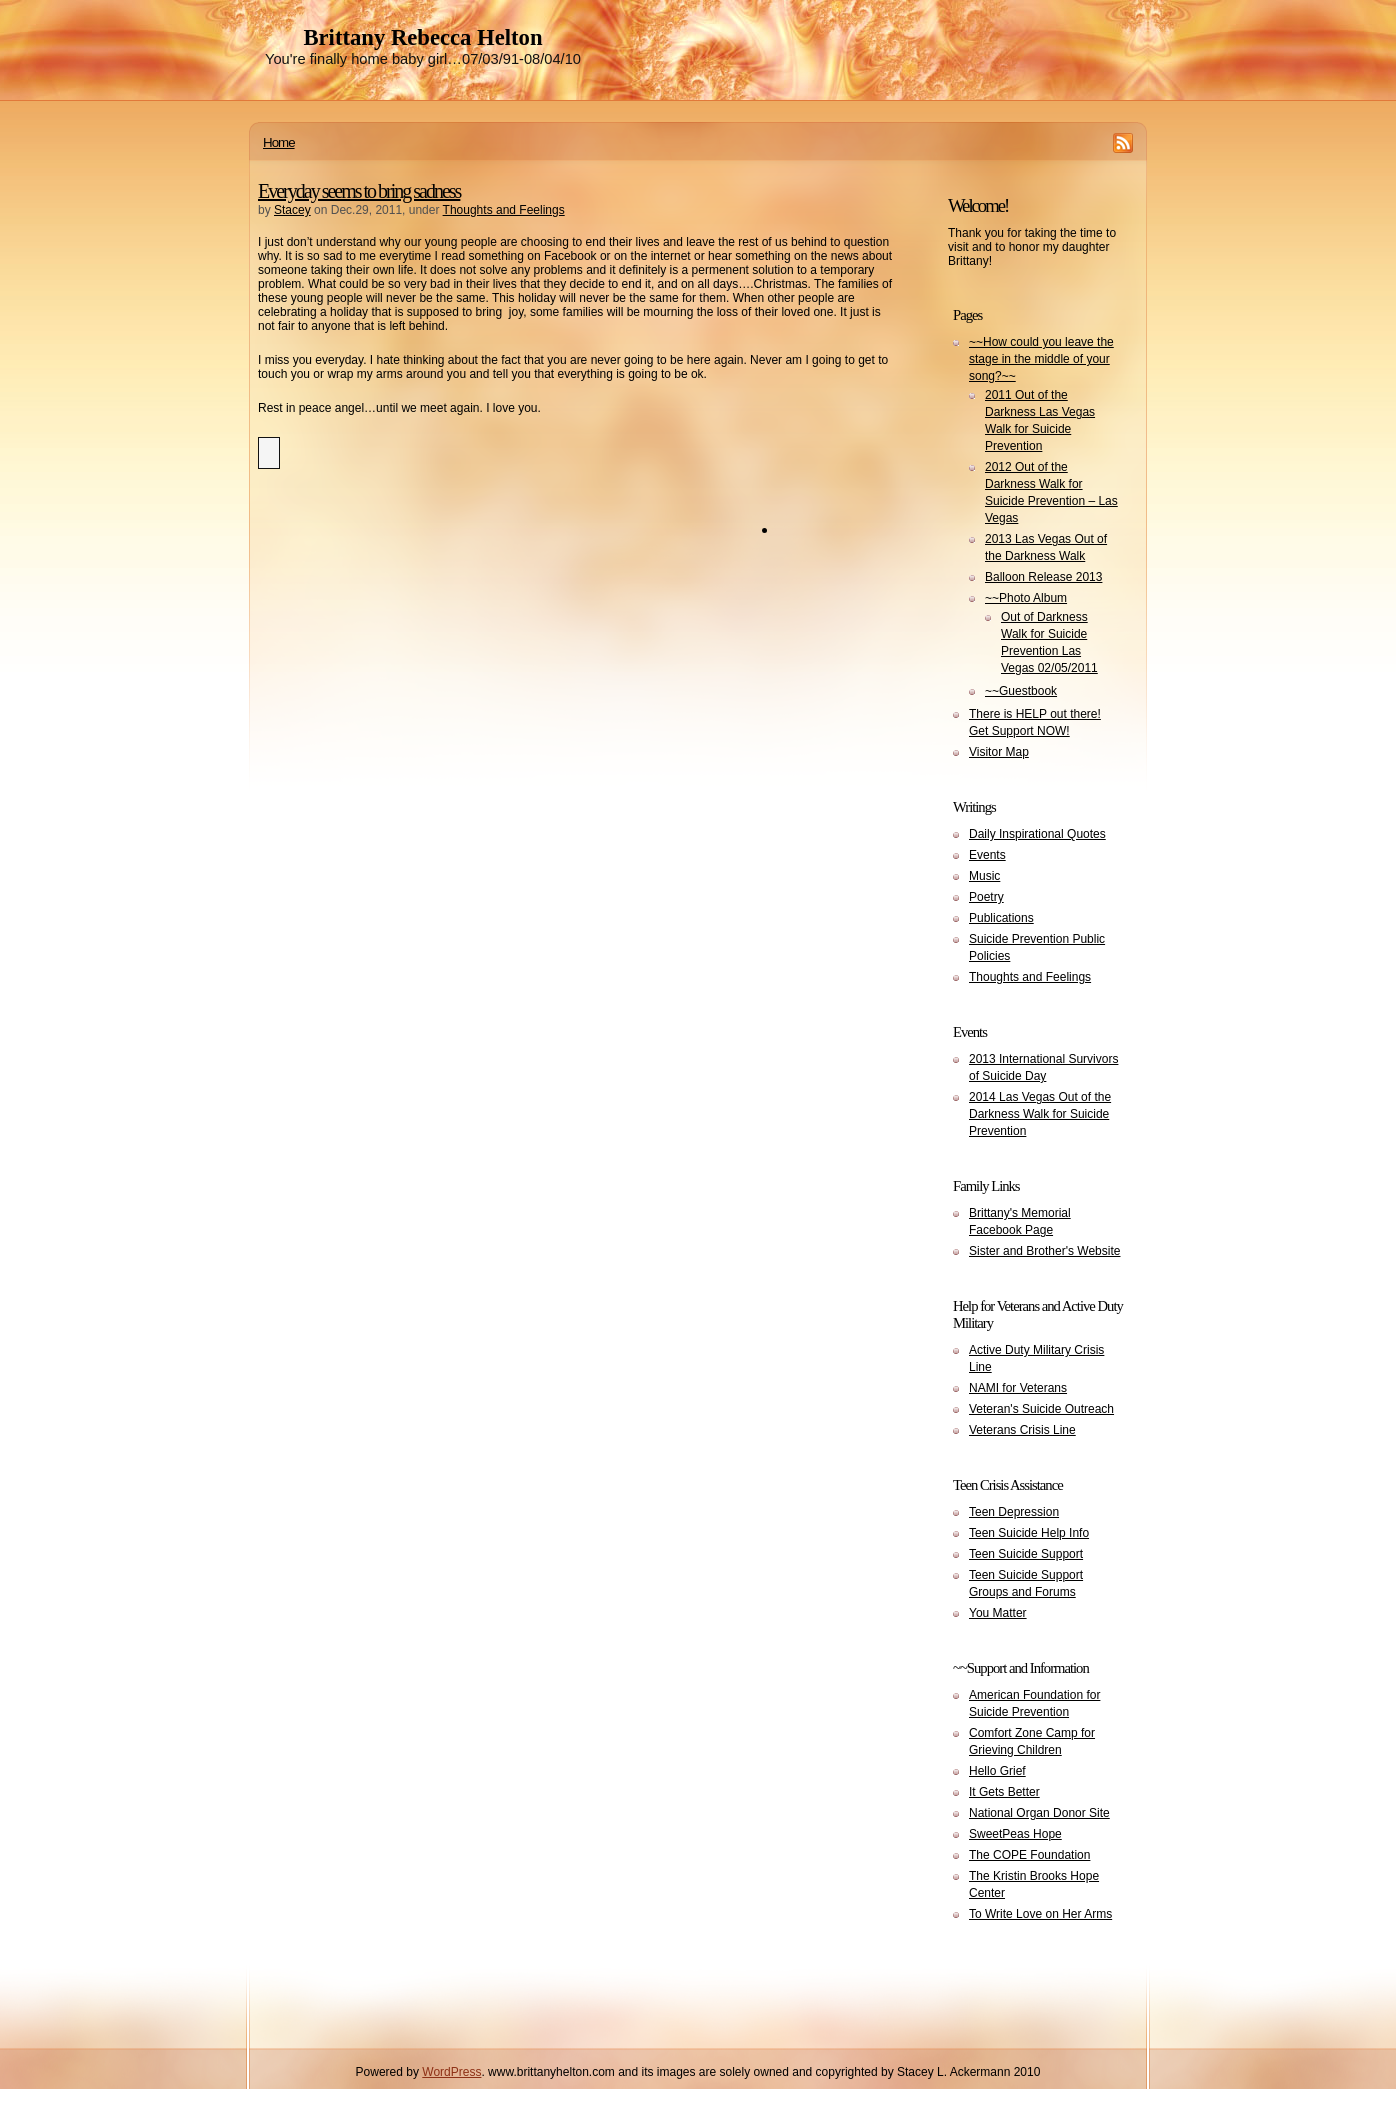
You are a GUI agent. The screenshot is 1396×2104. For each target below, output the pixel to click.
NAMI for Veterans (1018, 1388)
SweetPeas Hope (1015, 1834)
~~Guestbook (1021, 691)
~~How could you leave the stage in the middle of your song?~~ (1041, 359)
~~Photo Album (1026, 598)
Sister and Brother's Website (1044, 1251)
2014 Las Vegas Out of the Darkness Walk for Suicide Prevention (1040, 1114)
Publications (1001, 918)
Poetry (986, 897)
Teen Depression (1014, 1512)
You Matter (998, 1613)
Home (279, 142)
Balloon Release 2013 (1043, 577)
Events (987, 855)
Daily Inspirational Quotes (1037, 834)
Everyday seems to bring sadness (359, 191)
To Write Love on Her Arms (1040, 1914)
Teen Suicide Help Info (1029, 1533)
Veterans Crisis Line (1022, 1430)
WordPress (451, 2072)
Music (984, 876)
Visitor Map (999, 752)
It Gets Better (1004, 1792)
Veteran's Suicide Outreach (1041, 1409)
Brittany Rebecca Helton (422, 37)
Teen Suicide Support (1026, 1554)
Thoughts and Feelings (504, 210)
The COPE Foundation (1029, 1855)
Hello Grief (997, 1771)
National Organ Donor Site (1039, 1813)
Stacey (292, 210)
